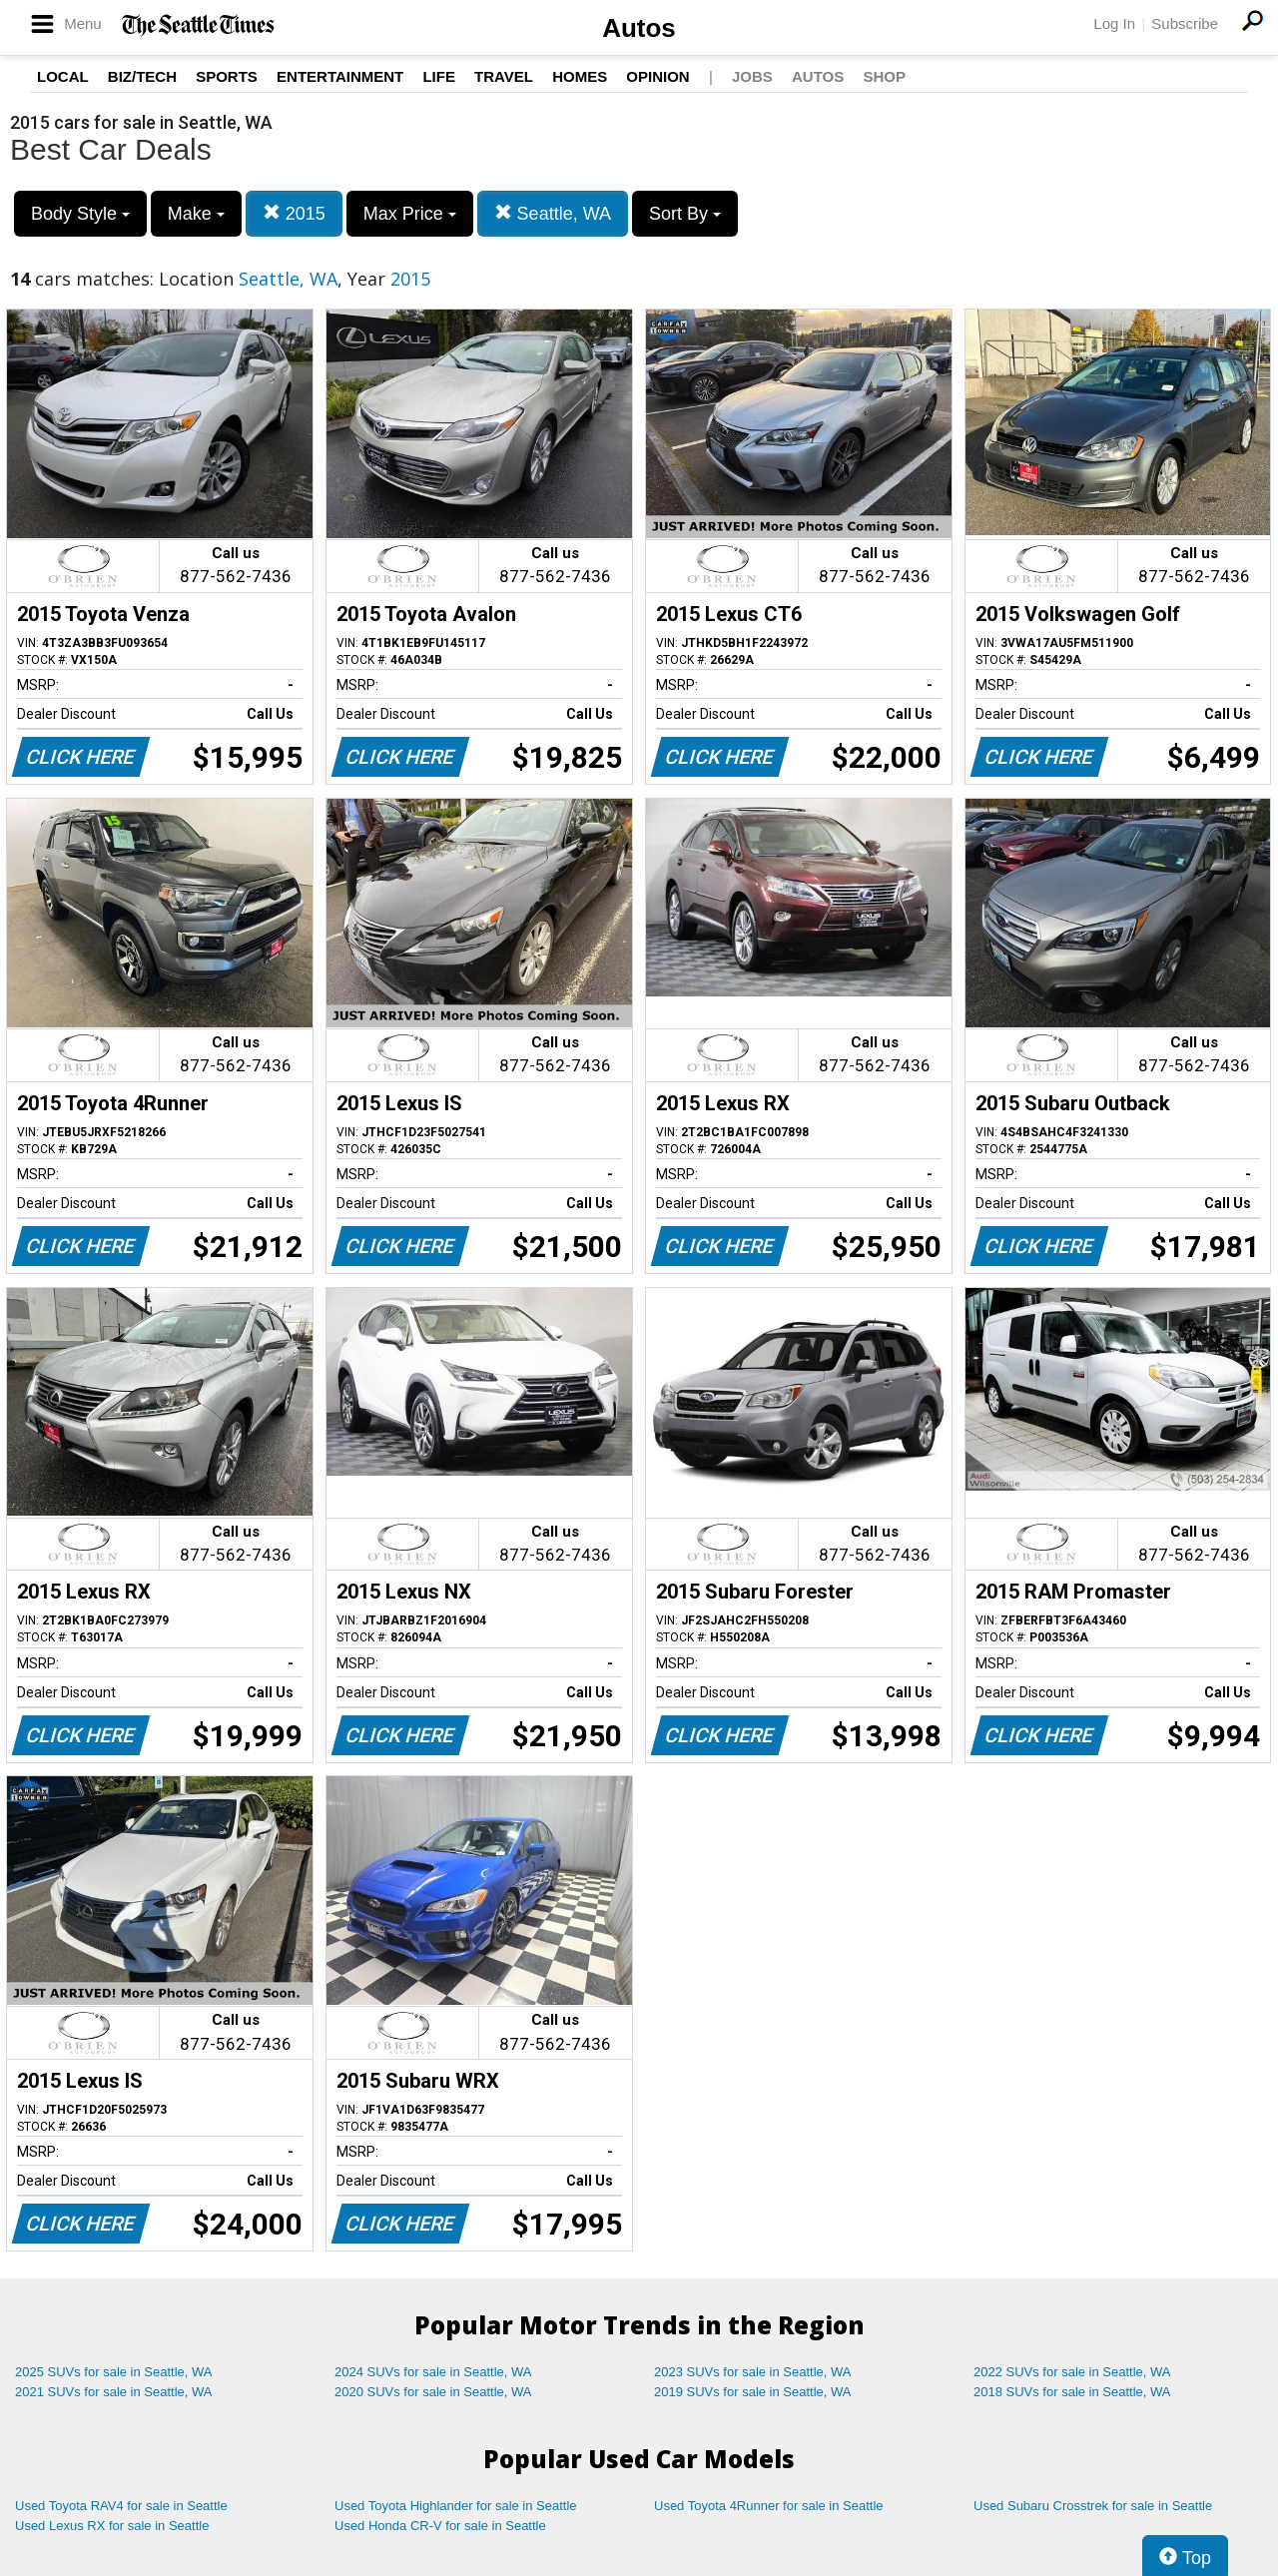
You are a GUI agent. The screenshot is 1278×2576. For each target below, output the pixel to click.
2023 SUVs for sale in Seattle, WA (753, 2371)
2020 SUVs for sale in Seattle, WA (433, 2391)
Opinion (657, 76)
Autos (639, 28)
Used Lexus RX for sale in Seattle (112, 2525)
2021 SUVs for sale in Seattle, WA (114, 2391)
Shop (884, 76)
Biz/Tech (142, 76)
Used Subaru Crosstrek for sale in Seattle (1092, 2505)
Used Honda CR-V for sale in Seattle (440, 2525)
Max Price (409, 214)
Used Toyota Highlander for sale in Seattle (455, 2505)
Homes (579, 76)
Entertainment (340, 76)
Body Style (80, 214)
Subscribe (1184, 23)
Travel (503, 76)
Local (63, 76)
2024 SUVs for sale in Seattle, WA (433, 2371)
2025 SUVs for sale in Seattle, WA (114, 2371)
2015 (294, 213)
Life (438, 76)
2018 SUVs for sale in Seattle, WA (1072, 2391)
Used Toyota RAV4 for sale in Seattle (121, 2505)
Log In (1114, 23)
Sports (227, 76)
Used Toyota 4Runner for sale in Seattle (769, 2505)
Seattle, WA (552, 213)
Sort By (685, 214)
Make (196, 214)
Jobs (752, 76)
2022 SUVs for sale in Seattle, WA (1072, 2371)
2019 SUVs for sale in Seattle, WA (753, 2391)
